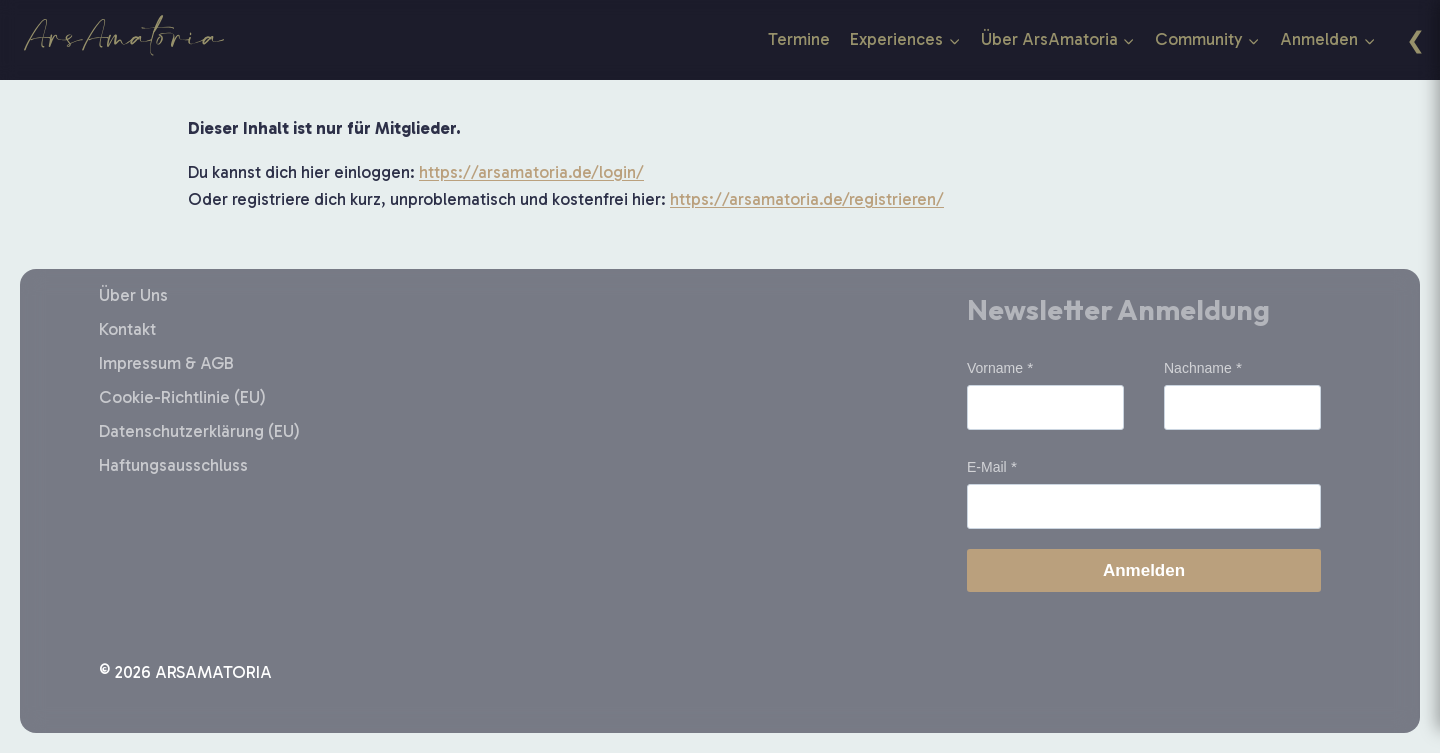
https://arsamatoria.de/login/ (531, 172)
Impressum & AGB (166, 363)
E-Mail (987, 467)
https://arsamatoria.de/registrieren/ (807, 199)
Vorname (995, 368)
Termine (799, 39)
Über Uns (133, 295)
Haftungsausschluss (173, 465)
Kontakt (127, 329)
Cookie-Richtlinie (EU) (182, 397)
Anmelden (1144, 570)
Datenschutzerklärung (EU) (199, 431)
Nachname (1198, 368)
